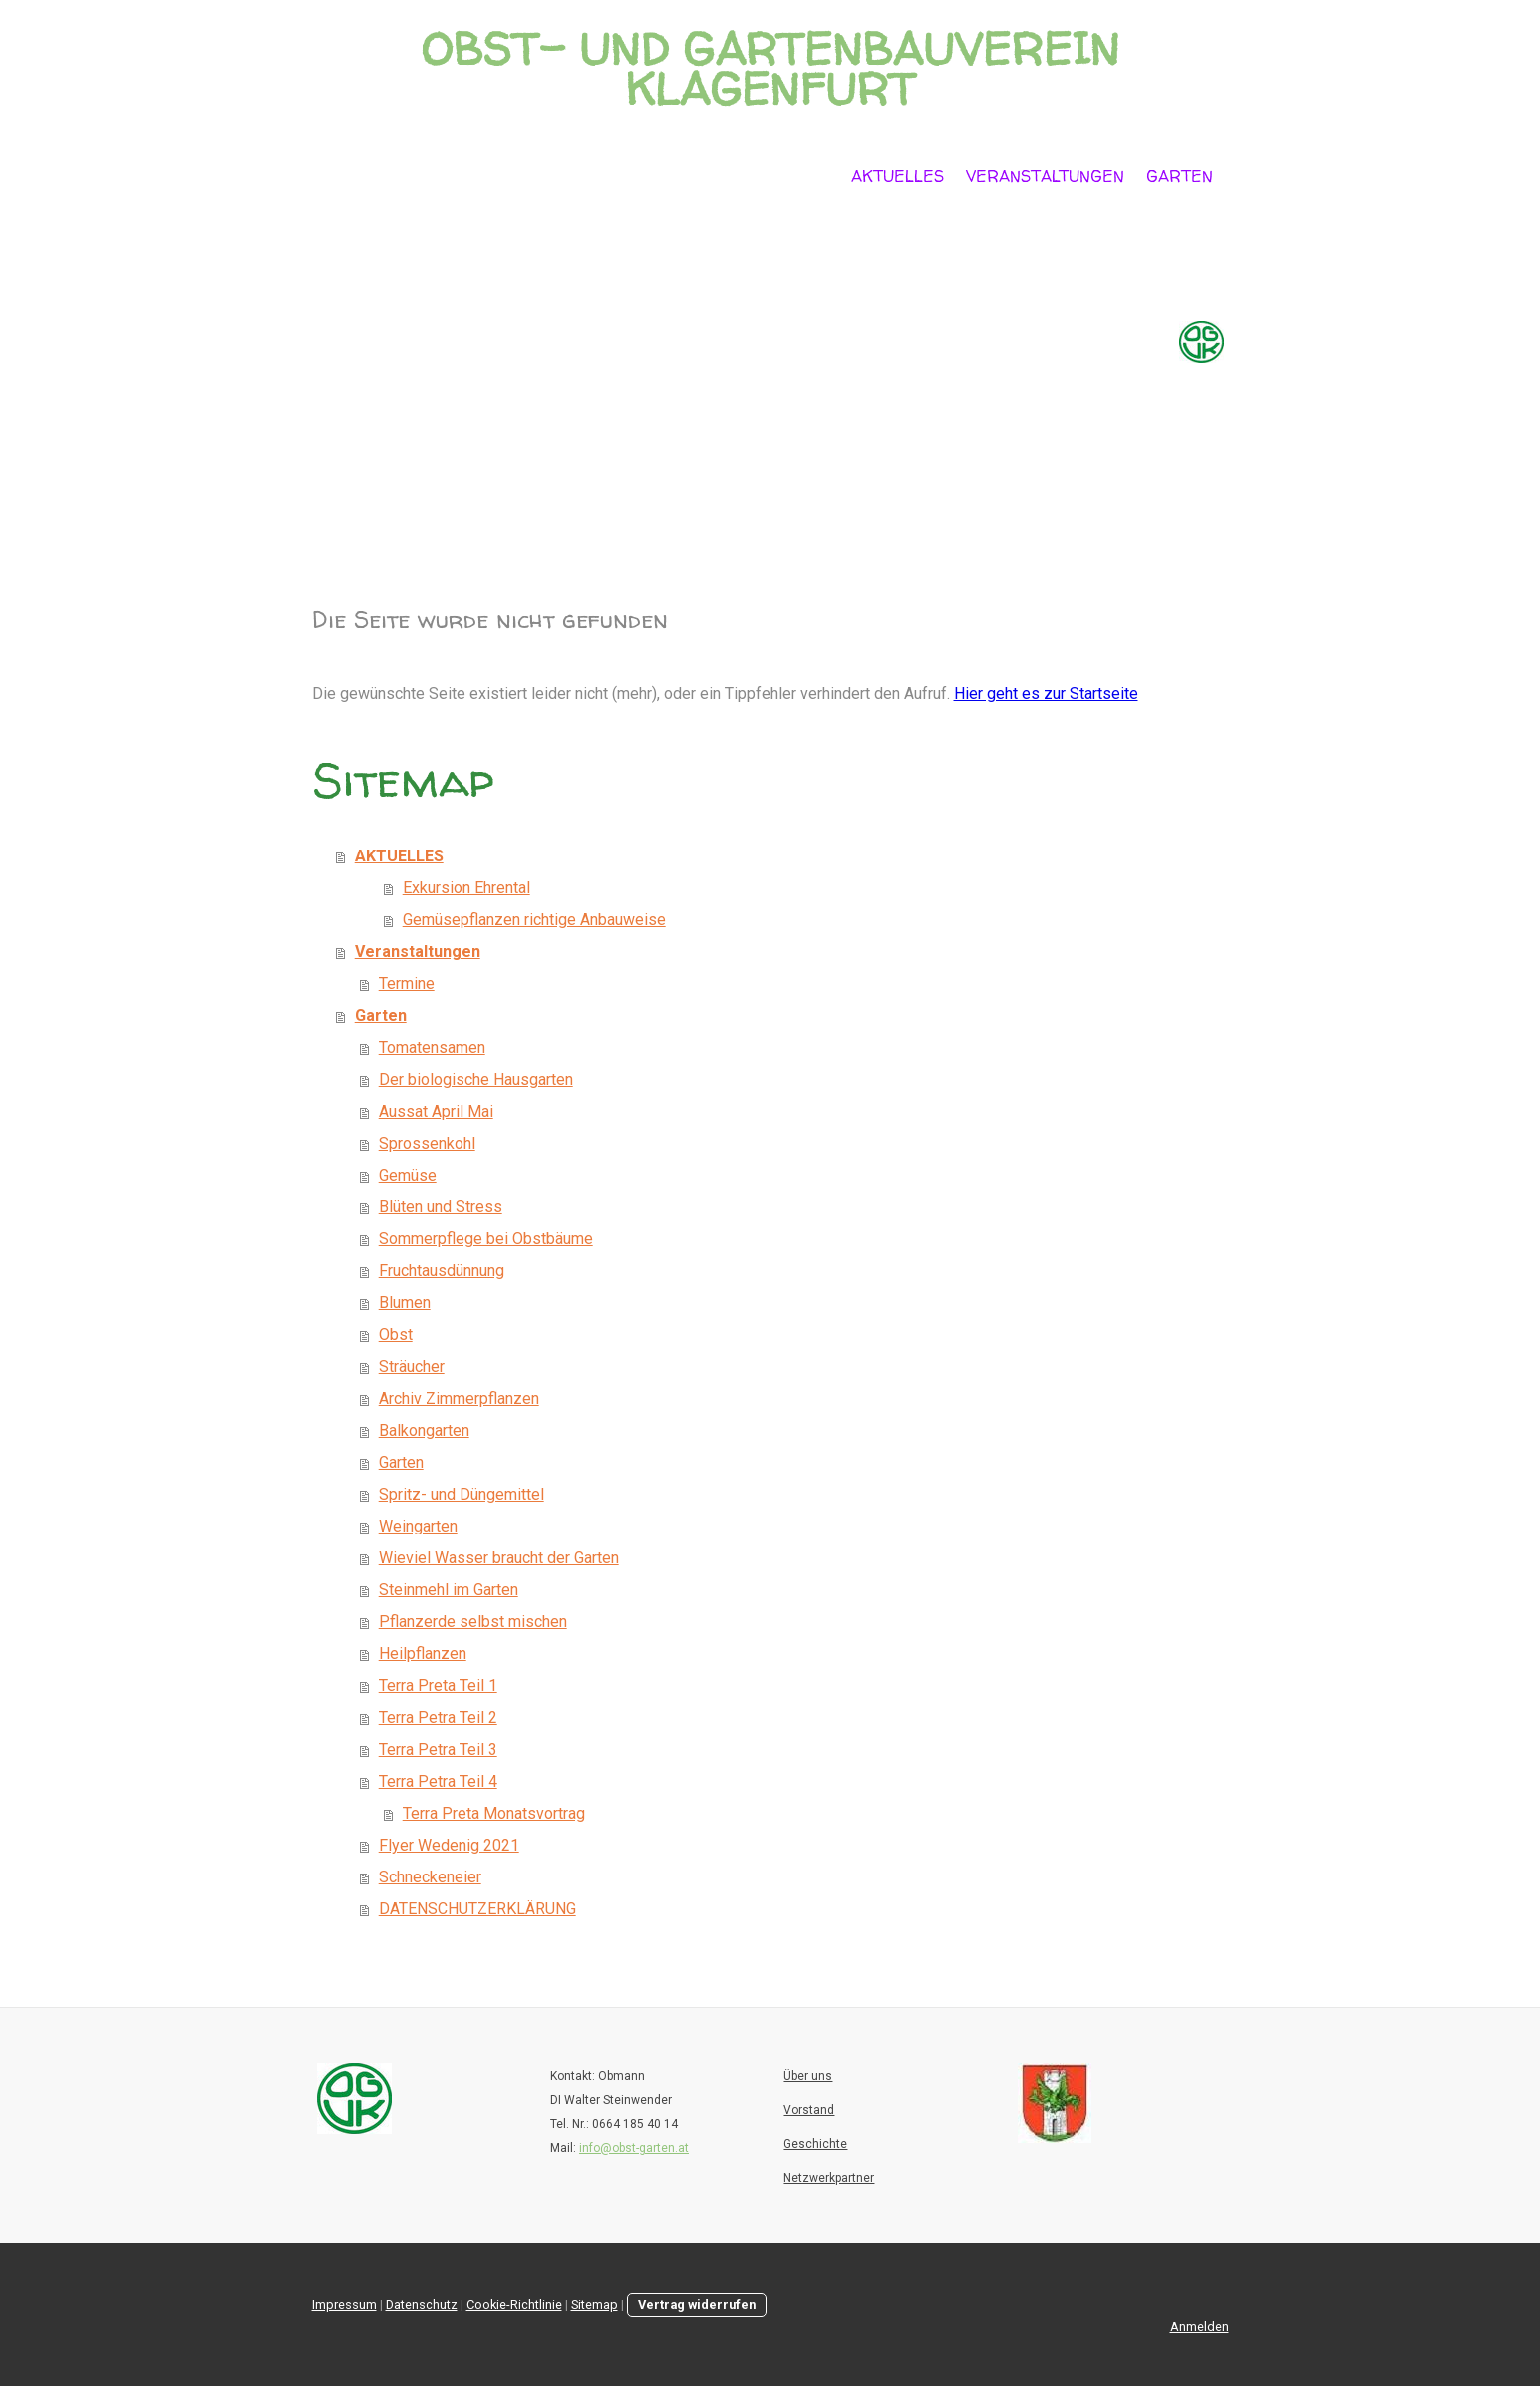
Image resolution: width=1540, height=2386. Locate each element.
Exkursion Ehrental (466, 887)
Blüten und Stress (440, 1206)
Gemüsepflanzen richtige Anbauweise (534, 919)
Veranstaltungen (1045, 176)
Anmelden (1199, 2326)
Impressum (344, 2304)
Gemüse (408, 1175)
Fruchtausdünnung (441, 1270)
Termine (407, 983)
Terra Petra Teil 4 (438, 1781)
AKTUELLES (897, 176)
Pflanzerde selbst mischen (473, 1621)
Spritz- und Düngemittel (461, 1494)
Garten (1179, 176)
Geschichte (815, 2144)
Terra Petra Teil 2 (438, 1717)
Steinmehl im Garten (448, 1589)
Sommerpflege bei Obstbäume (486, 1238)
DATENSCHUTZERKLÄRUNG (477, 1908)
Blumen (405, 1302)
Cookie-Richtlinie (514, 2304)
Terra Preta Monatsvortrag (494, 1813)
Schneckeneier (430, 1877)
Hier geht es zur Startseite (1046, 693)
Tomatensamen (432, 1047)
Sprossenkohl (427, 1143)
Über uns (807, 2076)
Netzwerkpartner (828, 2178)
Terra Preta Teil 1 (438, 1685)
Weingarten (418, 1526)
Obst (396, 1334)
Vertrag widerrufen (697, 2304)
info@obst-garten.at (634, 2148)
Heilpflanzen (422, 1653)
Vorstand (808, 2110)
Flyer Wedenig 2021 (449, 1845)
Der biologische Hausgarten (476, 1079)
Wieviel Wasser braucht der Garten (499, 1557)
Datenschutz (422, 2304)
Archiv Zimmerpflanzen (459, 1398)
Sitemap (594, 2304)
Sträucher (412, 1366)
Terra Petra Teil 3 (438, 1749)
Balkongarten (424, 1430)
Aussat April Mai (436, 1111)
